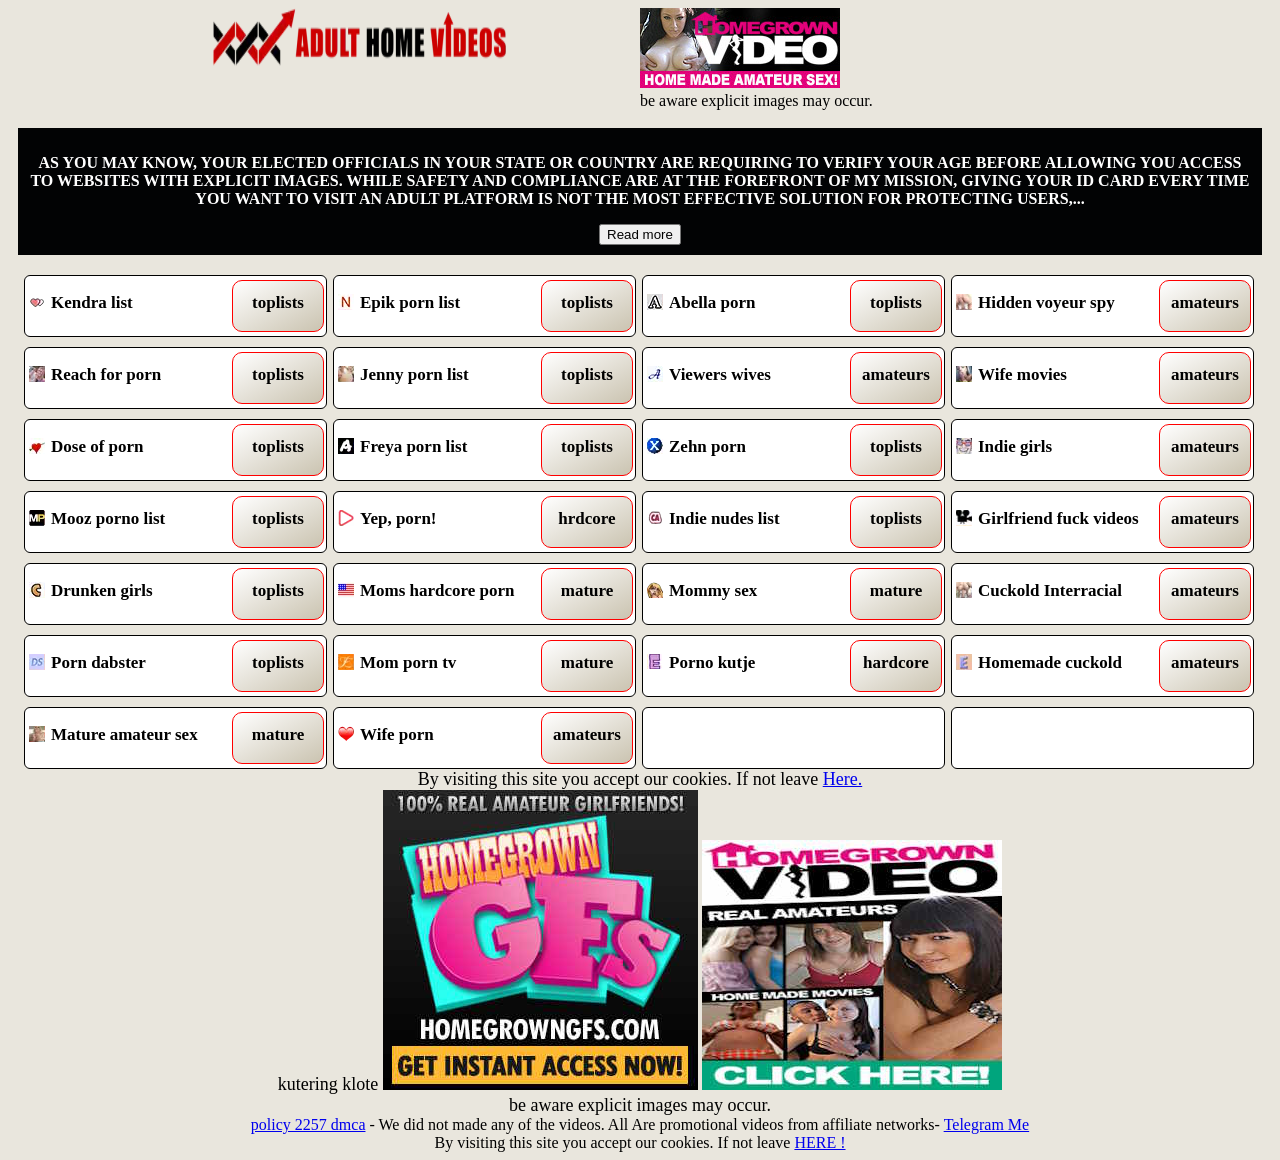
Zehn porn (755, 450)
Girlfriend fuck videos (1064, 522)
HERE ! (819, 1142)
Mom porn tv (446, 666)
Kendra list (137, 306)
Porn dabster (137, 666)
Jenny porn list (446, 378)
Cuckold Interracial (1064, 594)
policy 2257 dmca (308, 1124)
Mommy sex (755, 594)
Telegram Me (987, 1124)
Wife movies (1064, 378)
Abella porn (755, 306)
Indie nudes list (755, 522)
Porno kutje (755, 666)
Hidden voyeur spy (1064, 306)
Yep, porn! (446, 522)
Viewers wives (755, 378)
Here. (842, 779)
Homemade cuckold (1064, 666)
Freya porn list (446, 450)
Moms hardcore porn (446, 594)
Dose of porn (137, 450)
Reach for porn (137, 378)
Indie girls (1064, 450)
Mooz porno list (137, 522)
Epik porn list (446, 306)
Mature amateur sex (137, 738)
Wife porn (446, 738)
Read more (640, 234)
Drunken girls (137, 594)
